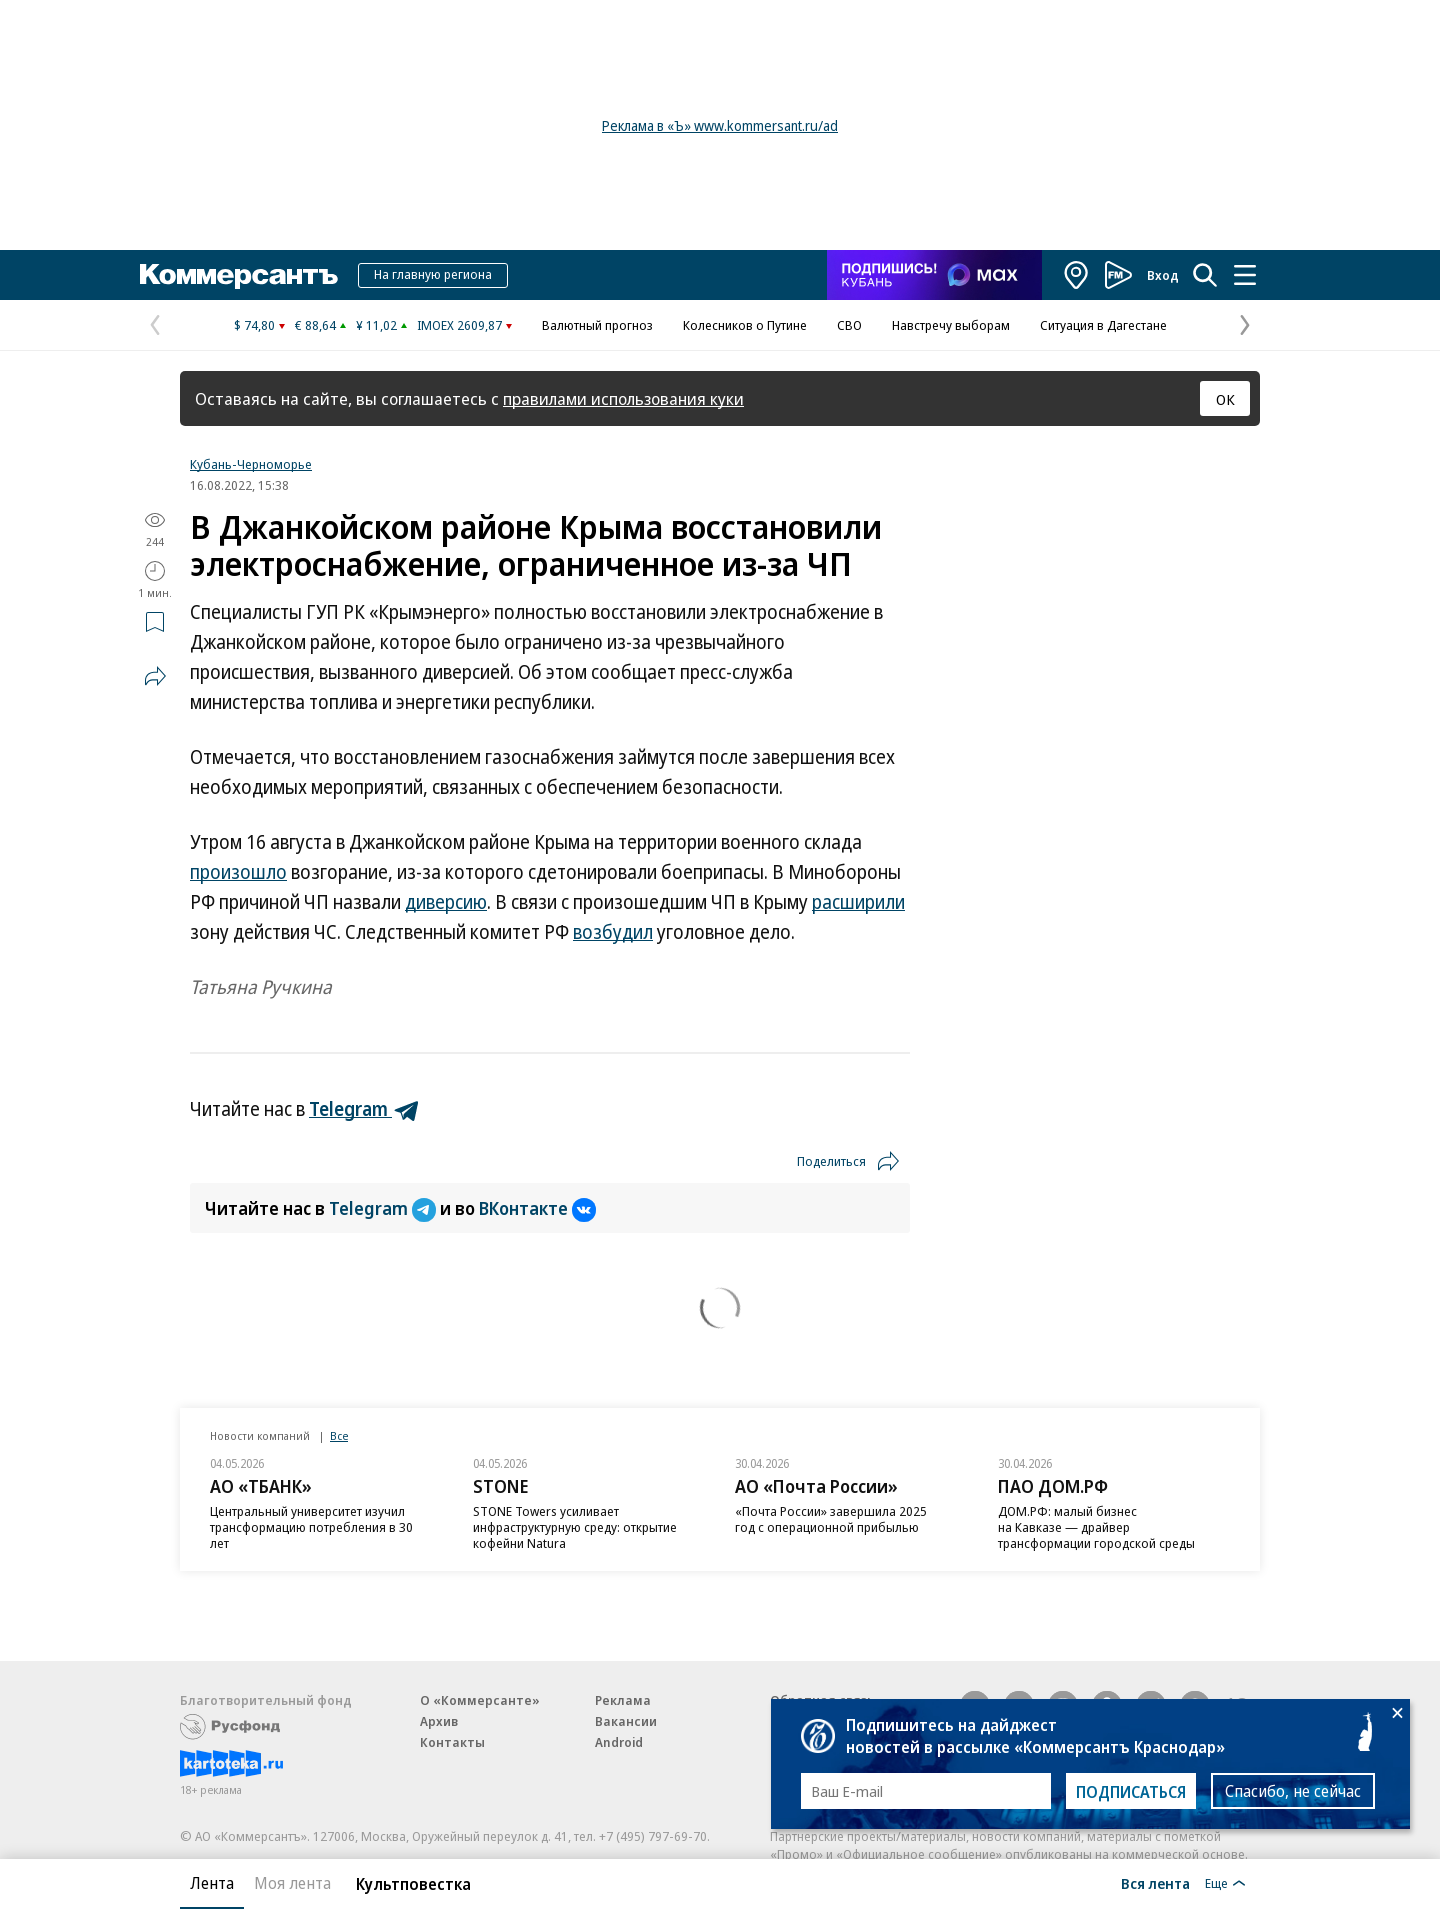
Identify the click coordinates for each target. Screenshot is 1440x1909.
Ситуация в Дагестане (1103, 325)
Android (619, 1742)
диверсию (446, 902)
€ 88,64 (315, 325)
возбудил (613, 932)
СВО (849, 325)
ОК (1225, 399)
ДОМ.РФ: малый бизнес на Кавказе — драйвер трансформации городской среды (1096, 1527)
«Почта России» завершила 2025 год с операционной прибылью (831, 1519)
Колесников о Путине (745, 325)
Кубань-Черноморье (251, 464)
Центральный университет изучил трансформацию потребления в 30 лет (311, 1527)
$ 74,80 (254, 325)
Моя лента (292, 1883)
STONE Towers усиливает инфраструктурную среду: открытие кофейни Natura (575, 1527)
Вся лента (1155, 1883)
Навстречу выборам (951, 325)
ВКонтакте (537, 1208)
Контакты (452, 1742)
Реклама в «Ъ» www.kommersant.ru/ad (720, 125)
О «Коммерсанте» (480, 1700)
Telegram (384, 1208)
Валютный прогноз (597, 325)
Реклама (623, 1700)
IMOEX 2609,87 (459, 325)
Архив (439, 1721)
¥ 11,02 (376, 325)
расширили (858, 902)
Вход (1163, 275)
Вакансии (626, 1721)
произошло (238, 872)
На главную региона (433, 274)
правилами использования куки (623, 398)
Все (339, 1435)
